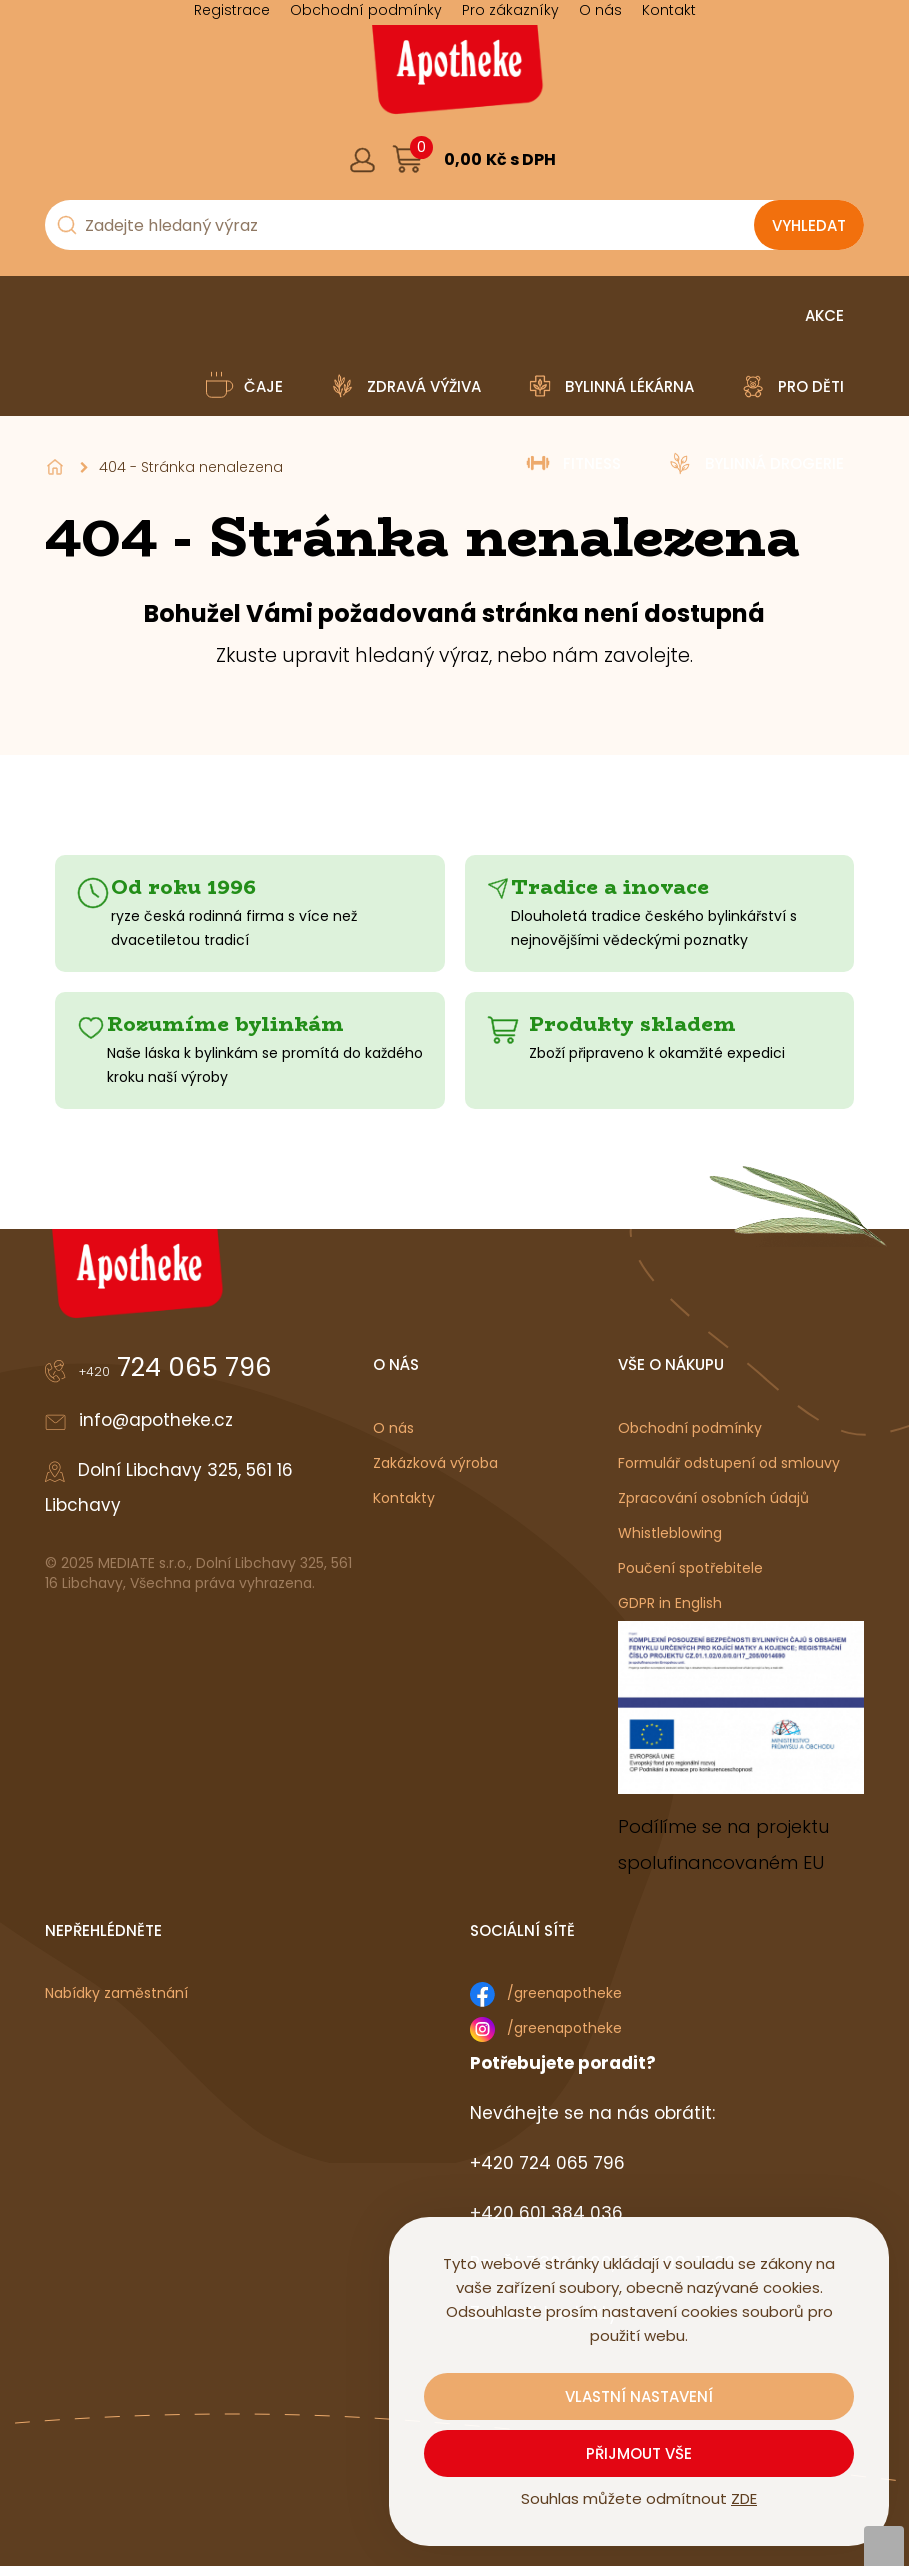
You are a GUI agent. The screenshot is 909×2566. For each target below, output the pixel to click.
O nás (393, 1428)
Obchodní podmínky (690, 1428)
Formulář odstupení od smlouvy (729, 1463)
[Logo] (455, 76)
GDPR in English (670, 1603)
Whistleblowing (670, 1533)
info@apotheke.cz (156, 1420)
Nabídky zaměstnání (116, 1993)
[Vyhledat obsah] (809, 225)
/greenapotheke (564, 1993)
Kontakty (404, 1498)
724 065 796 (175, 1367)
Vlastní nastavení (639, 2396)
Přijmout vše (639, 2453)
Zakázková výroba (435, 1463)
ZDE (744, 2498)
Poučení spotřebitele (690, 1568)
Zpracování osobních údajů (713, 1498)
